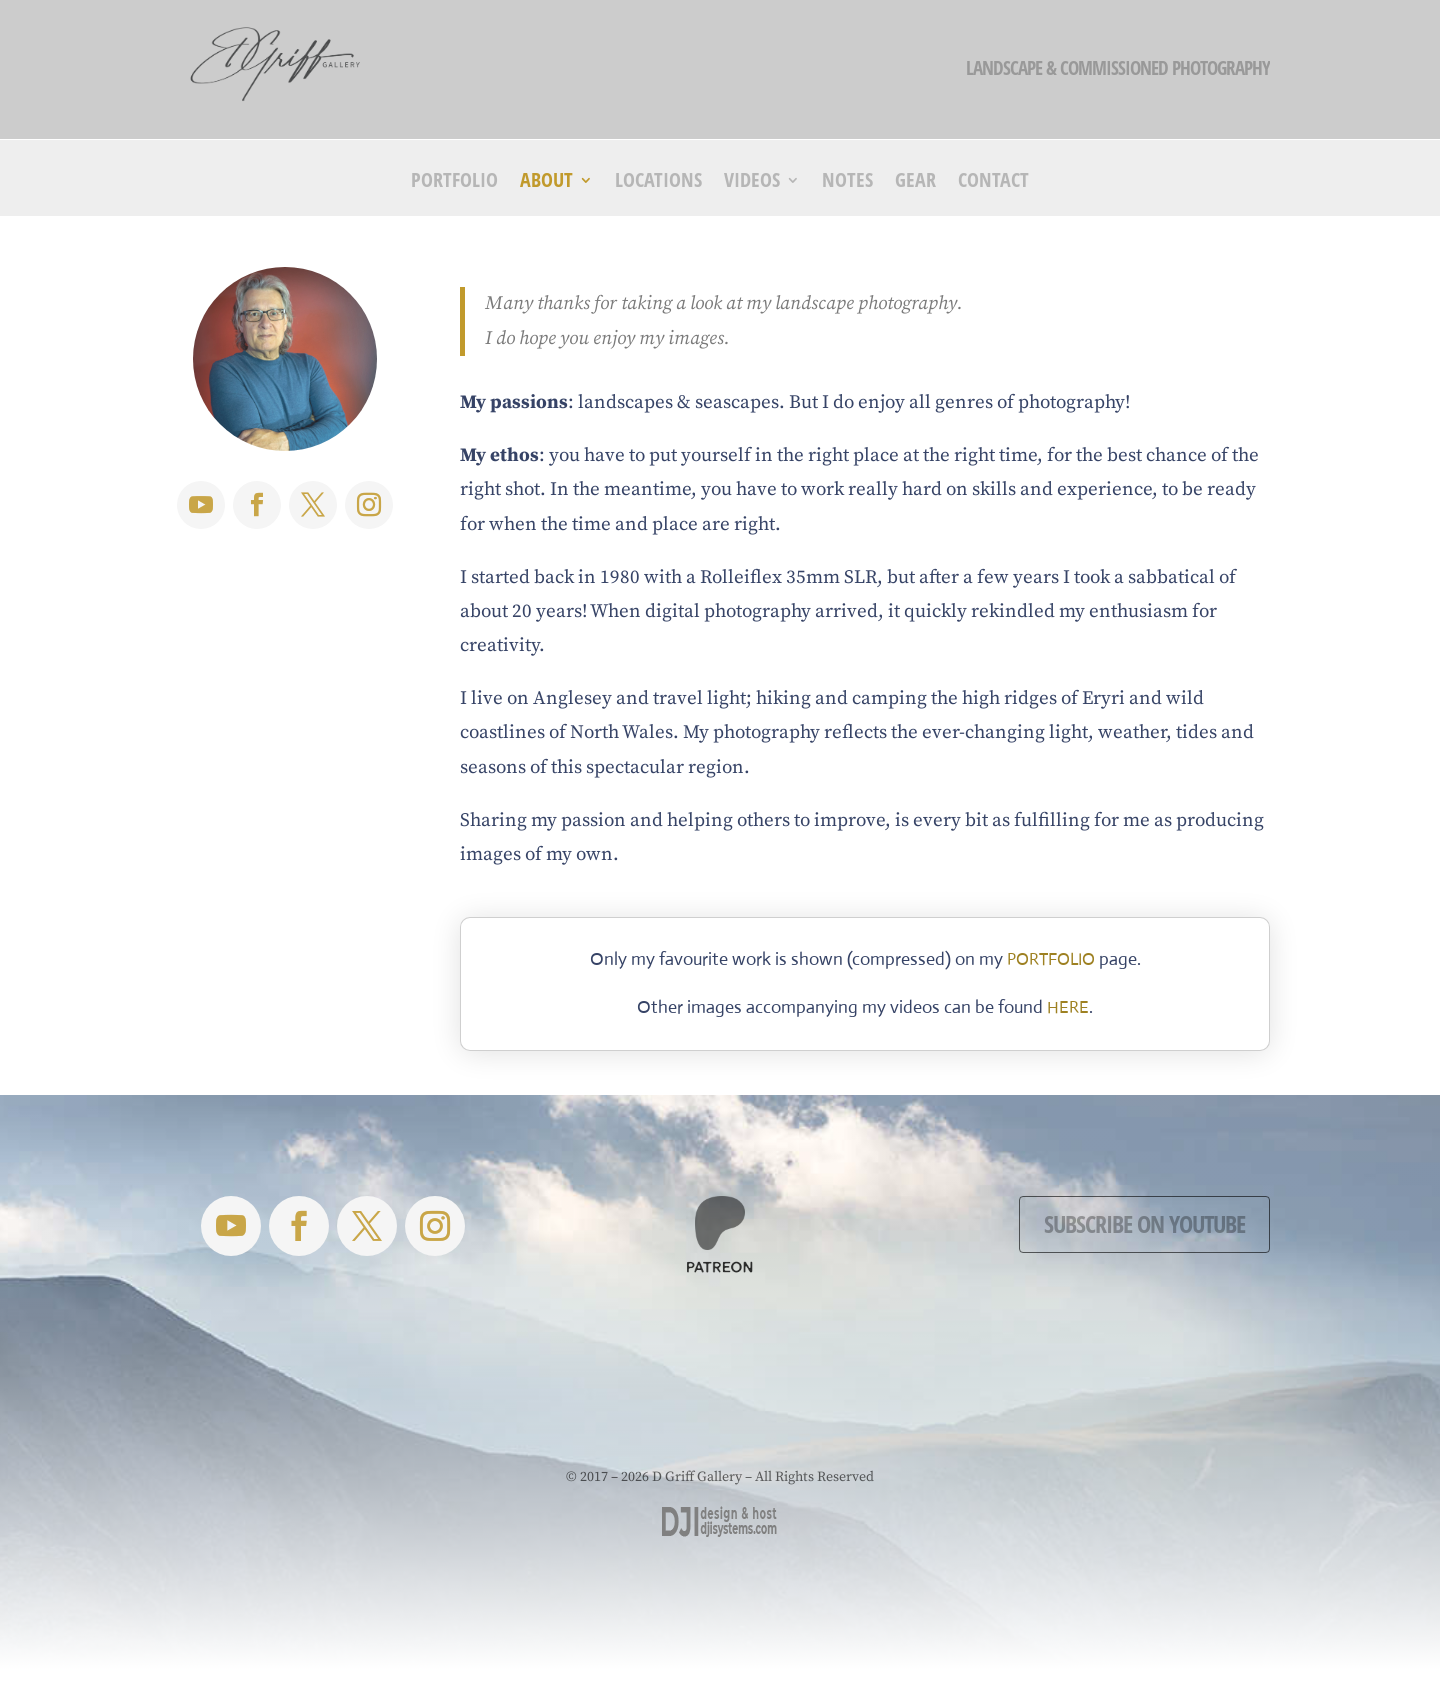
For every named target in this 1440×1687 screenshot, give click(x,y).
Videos (752, 183)
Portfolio (454, 183)
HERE (1068, 1007)
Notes (847, 183)
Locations (658, 183)
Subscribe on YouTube (1144, 1223)
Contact (993, 183)
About (546, 183)
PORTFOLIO (1051, 959)
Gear (915, 183)
